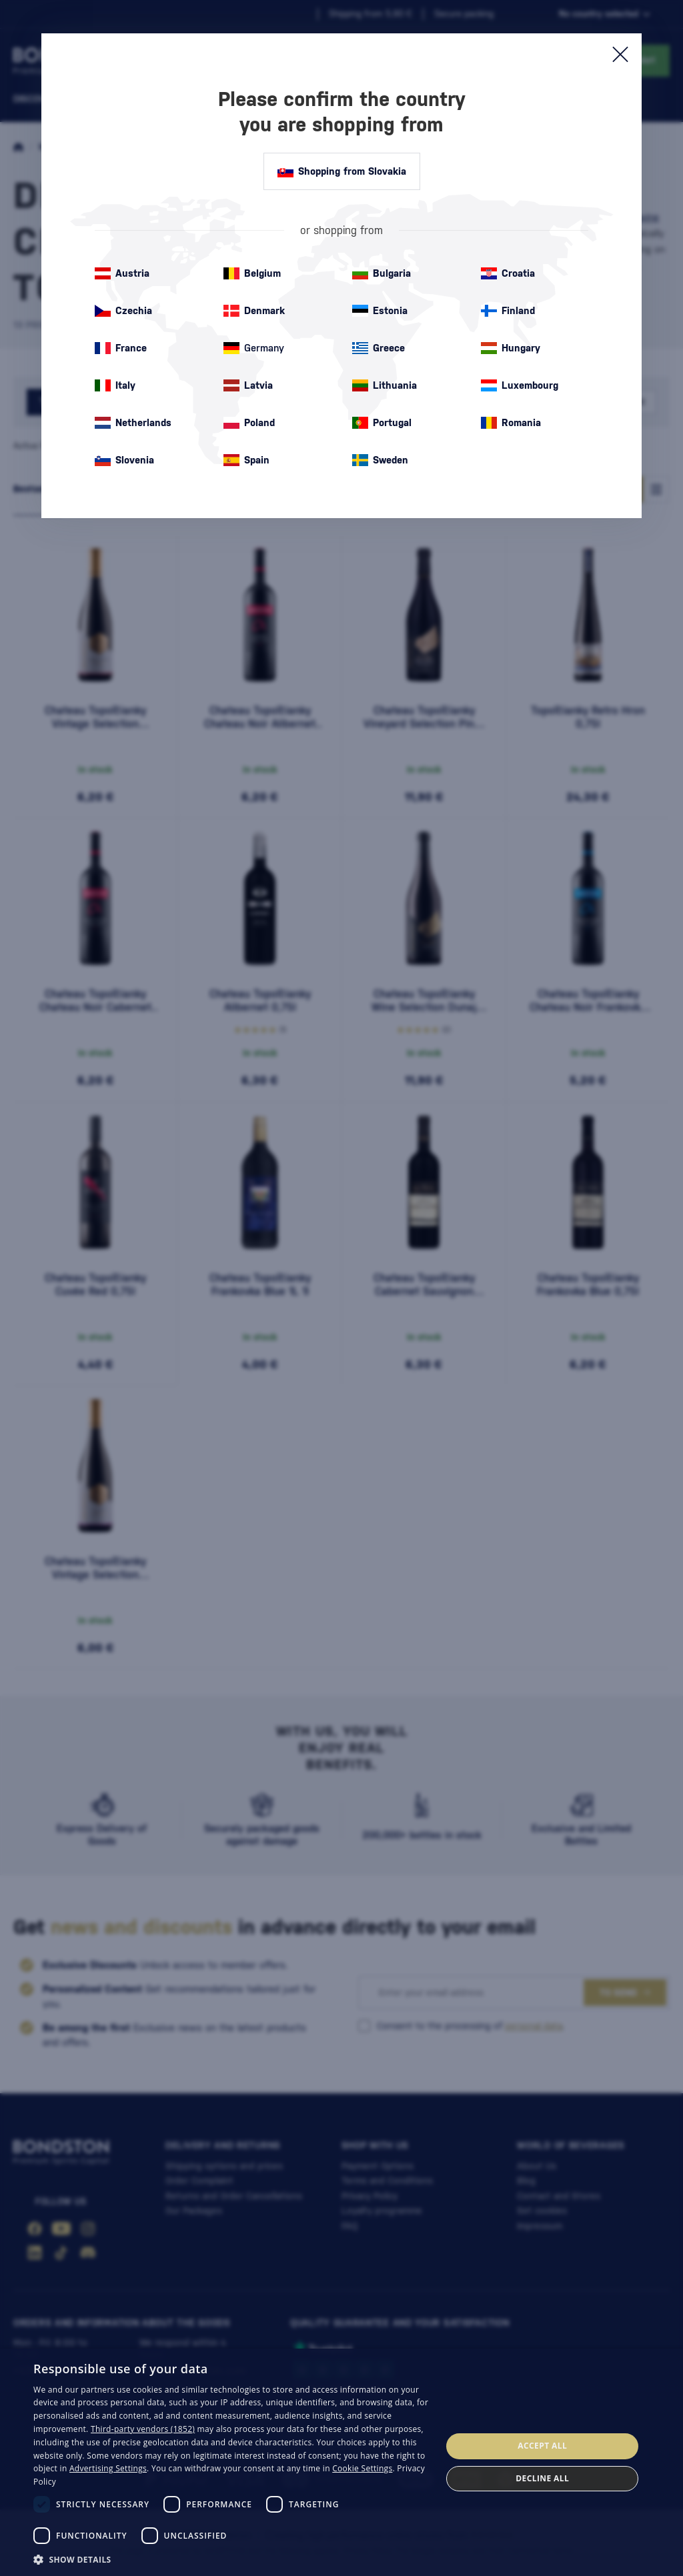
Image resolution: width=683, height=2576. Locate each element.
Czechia (123, 311)
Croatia (508, 273)
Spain (246, 460)
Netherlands (133, 423)
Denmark (254, 311)
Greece (378, 348)
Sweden (380, 460)
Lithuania (384, 385)
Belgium (252, 273)
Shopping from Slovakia (341, 171)
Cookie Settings (362, 2468)
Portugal (382, 423)
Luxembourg (519, 385)
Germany (253, 348)
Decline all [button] (542, 2478)
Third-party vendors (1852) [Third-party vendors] (143, 2429)
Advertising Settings (108, 2468)
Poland (249, 423)
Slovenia (124, 460)
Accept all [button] (542, 2445)
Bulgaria (381, 273)
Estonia (380, 311)
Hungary (510, 348)
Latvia (248, 385)
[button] (231, 2558)
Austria (122, 273)
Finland (508, 311)
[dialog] (341, 2462)
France (121, 348)
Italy (115, 385)
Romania (511, 423)
